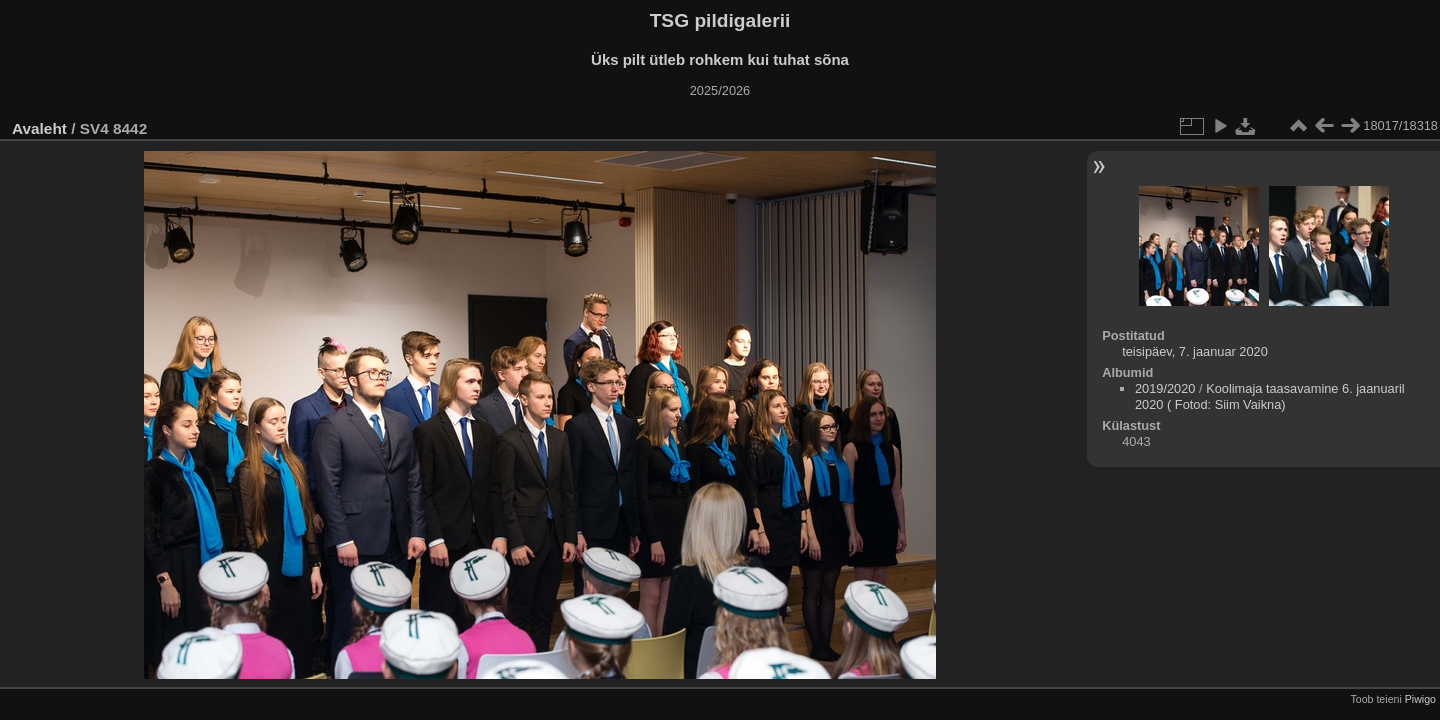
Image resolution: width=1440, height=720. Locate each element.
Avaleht (39, 128)
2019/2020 (1165, 388)
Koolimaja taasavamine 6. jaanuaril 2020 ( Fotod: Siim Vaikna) (1270, 396)
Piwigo (1420, 699)
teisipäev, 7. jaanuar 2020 (1195, 351)
